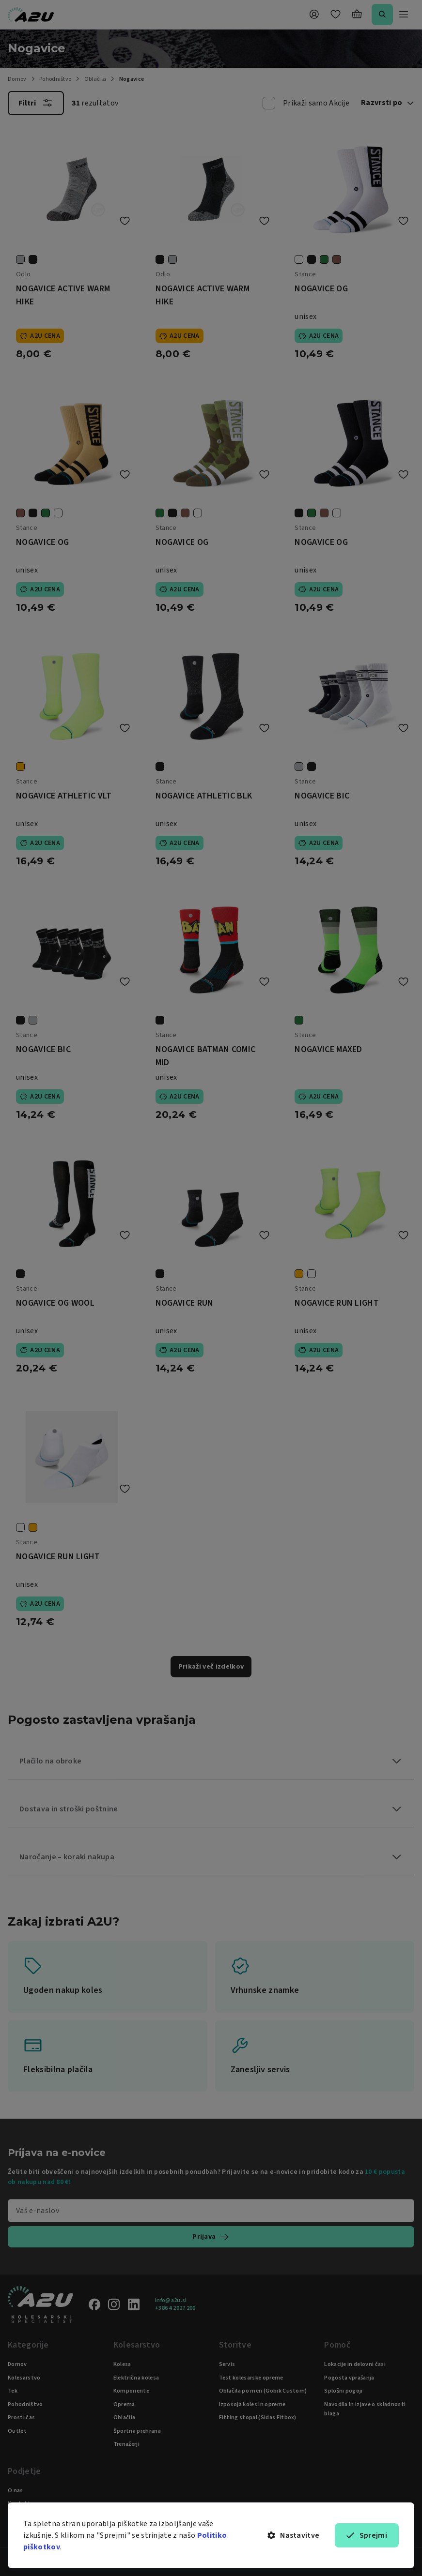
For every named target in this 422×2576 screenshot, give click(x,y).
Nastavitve (293, 2535)
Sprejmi (366, 2535)
